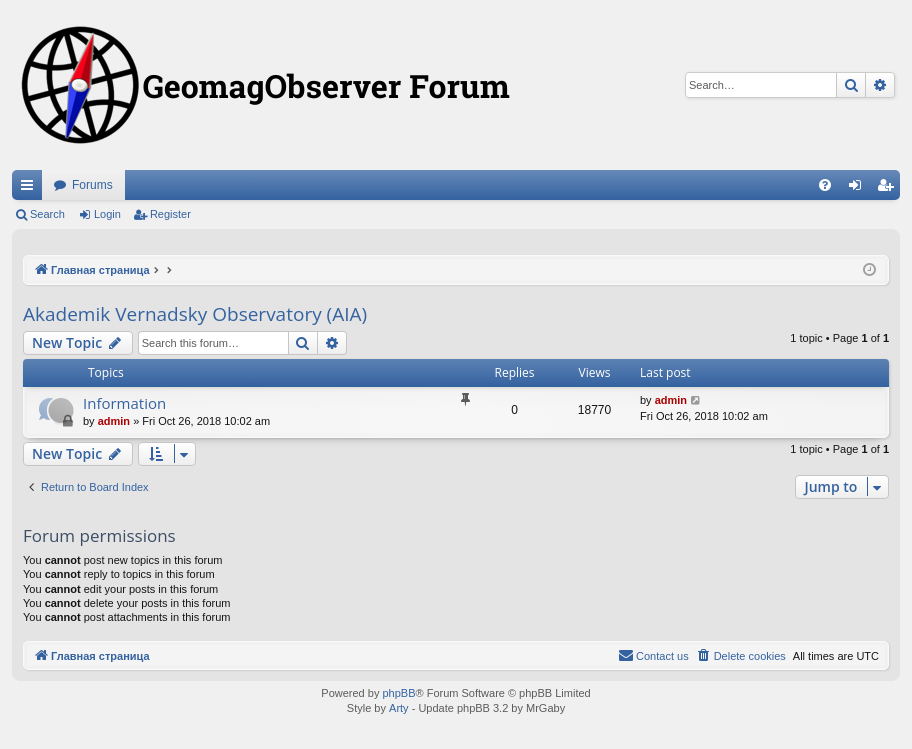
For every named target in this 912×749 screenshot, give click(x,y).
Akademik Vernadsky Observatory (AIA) (195, 314)
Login (107, 214)
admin (114, 421)
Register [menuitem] (889, 189)
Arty (399, 708)
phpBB (398, 693)
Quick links (31, 189)
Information (124, 403)
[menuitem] (825, 185)
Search (47, 214)
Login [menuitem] (859, 189)
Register (170, 214)
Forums (92, 185)
